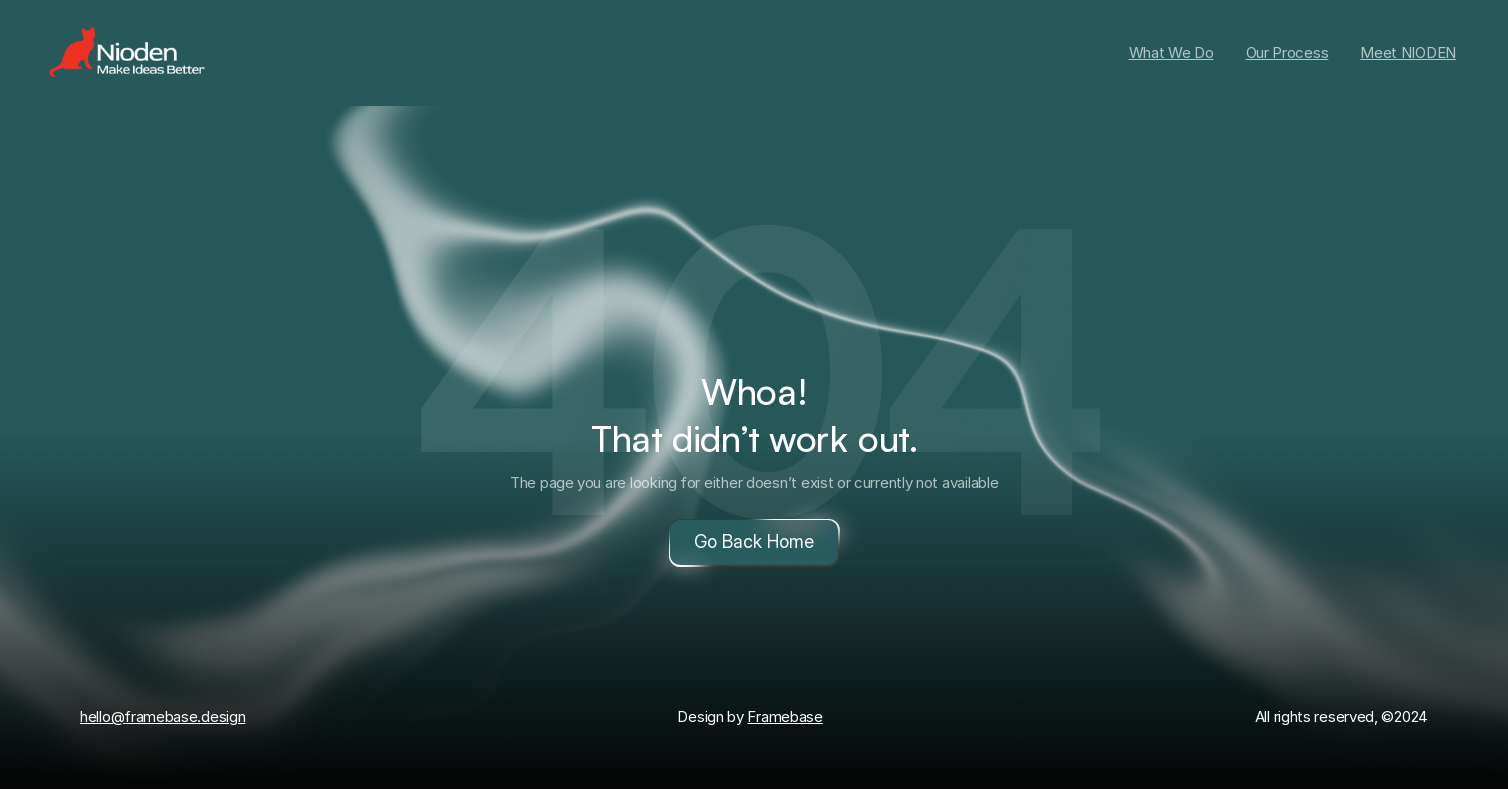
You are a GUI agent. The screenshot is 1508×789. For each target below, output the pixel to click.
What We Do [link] (1171, 52)
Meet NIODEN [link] (1408, 52)
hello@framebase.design (162, 716)
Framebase (784, 716)
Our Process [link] (1287, 52)
